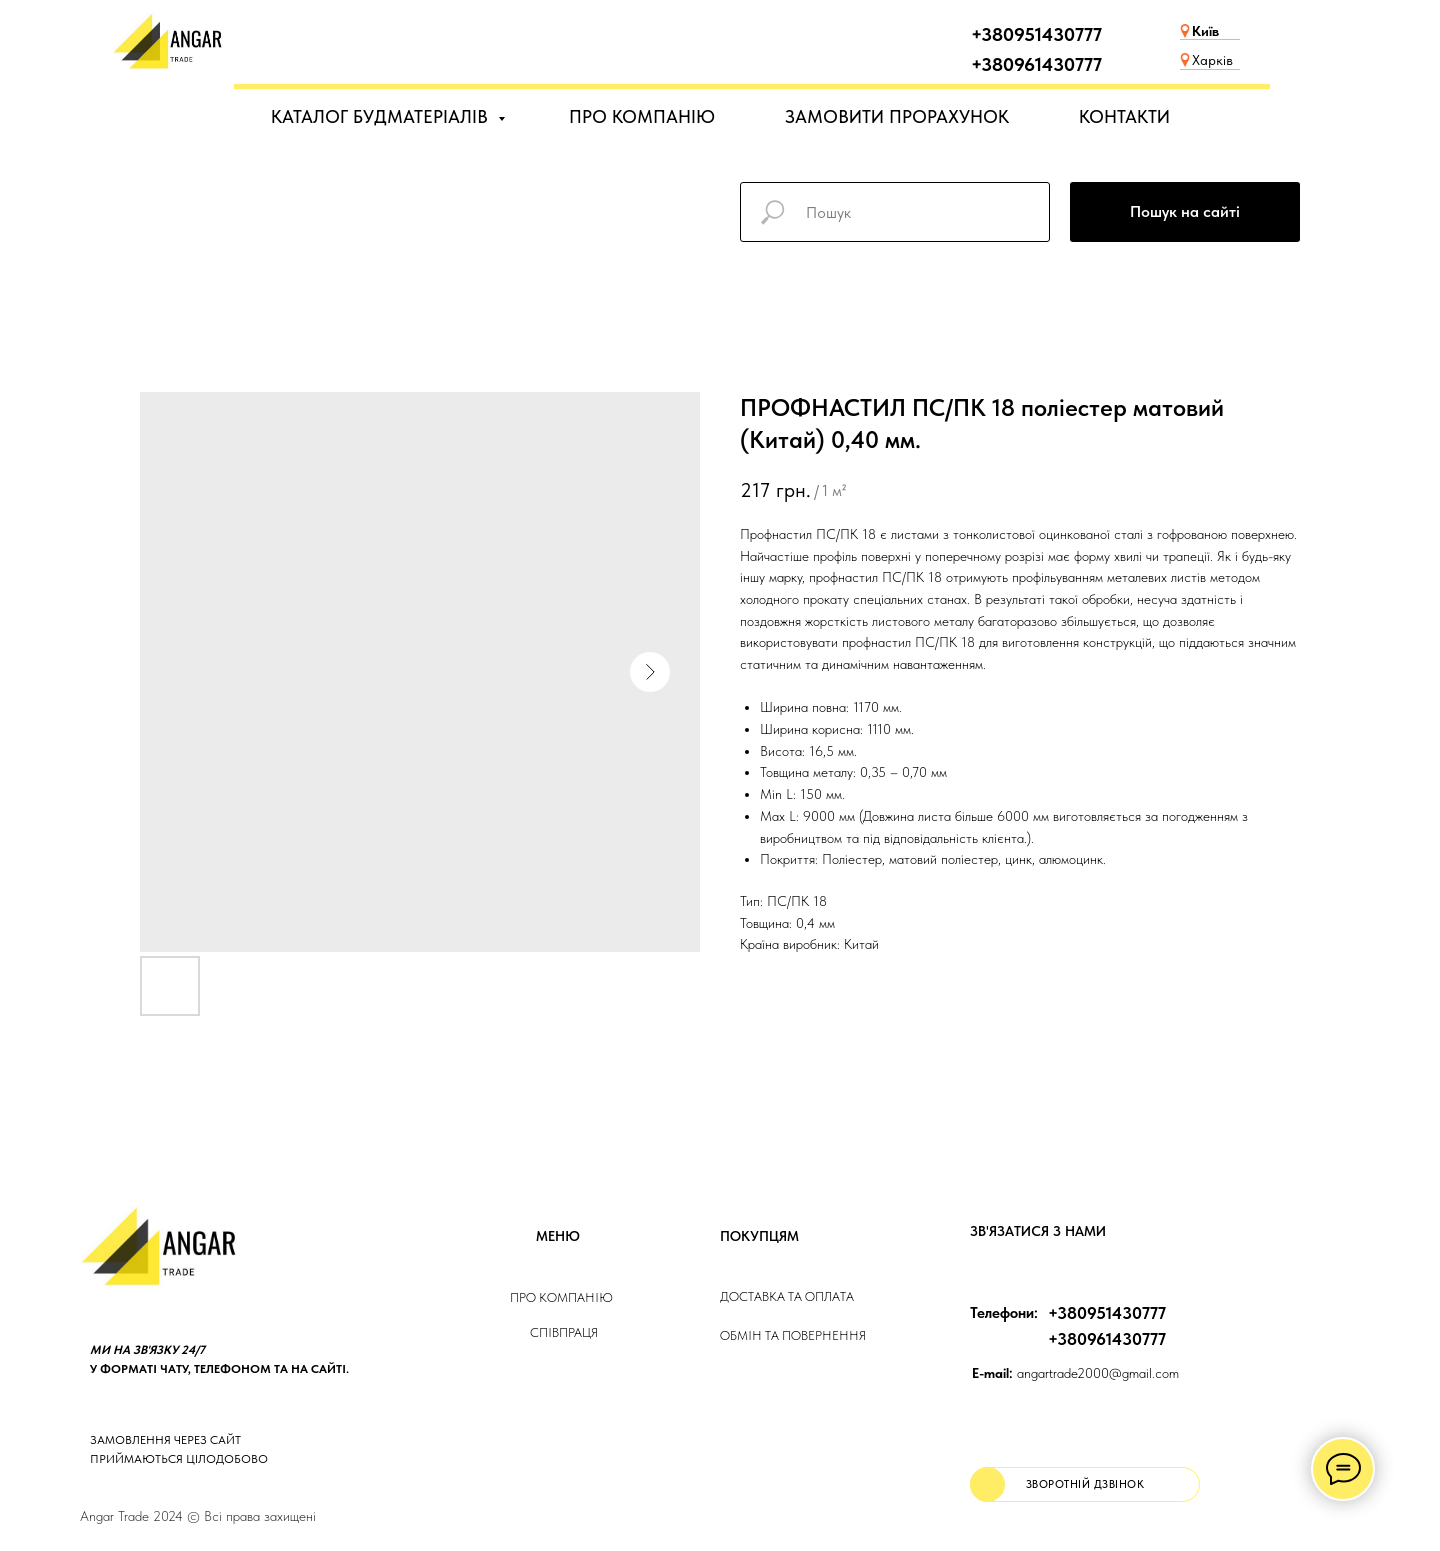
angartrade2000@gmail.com (1075, 1373)
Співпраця (564, 1332)
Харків (1212, 60)
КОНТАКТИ (1124, 116)
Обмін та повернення (793, 1335)
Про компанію (561, 1297)
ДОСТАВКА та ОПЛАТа (787, 1296)
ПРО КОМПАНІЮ (642, 116)
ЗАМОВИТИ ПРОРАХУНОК (897, 116)
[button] (1085, 1484)
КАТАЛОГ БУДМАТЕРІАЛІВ (382, 116)
